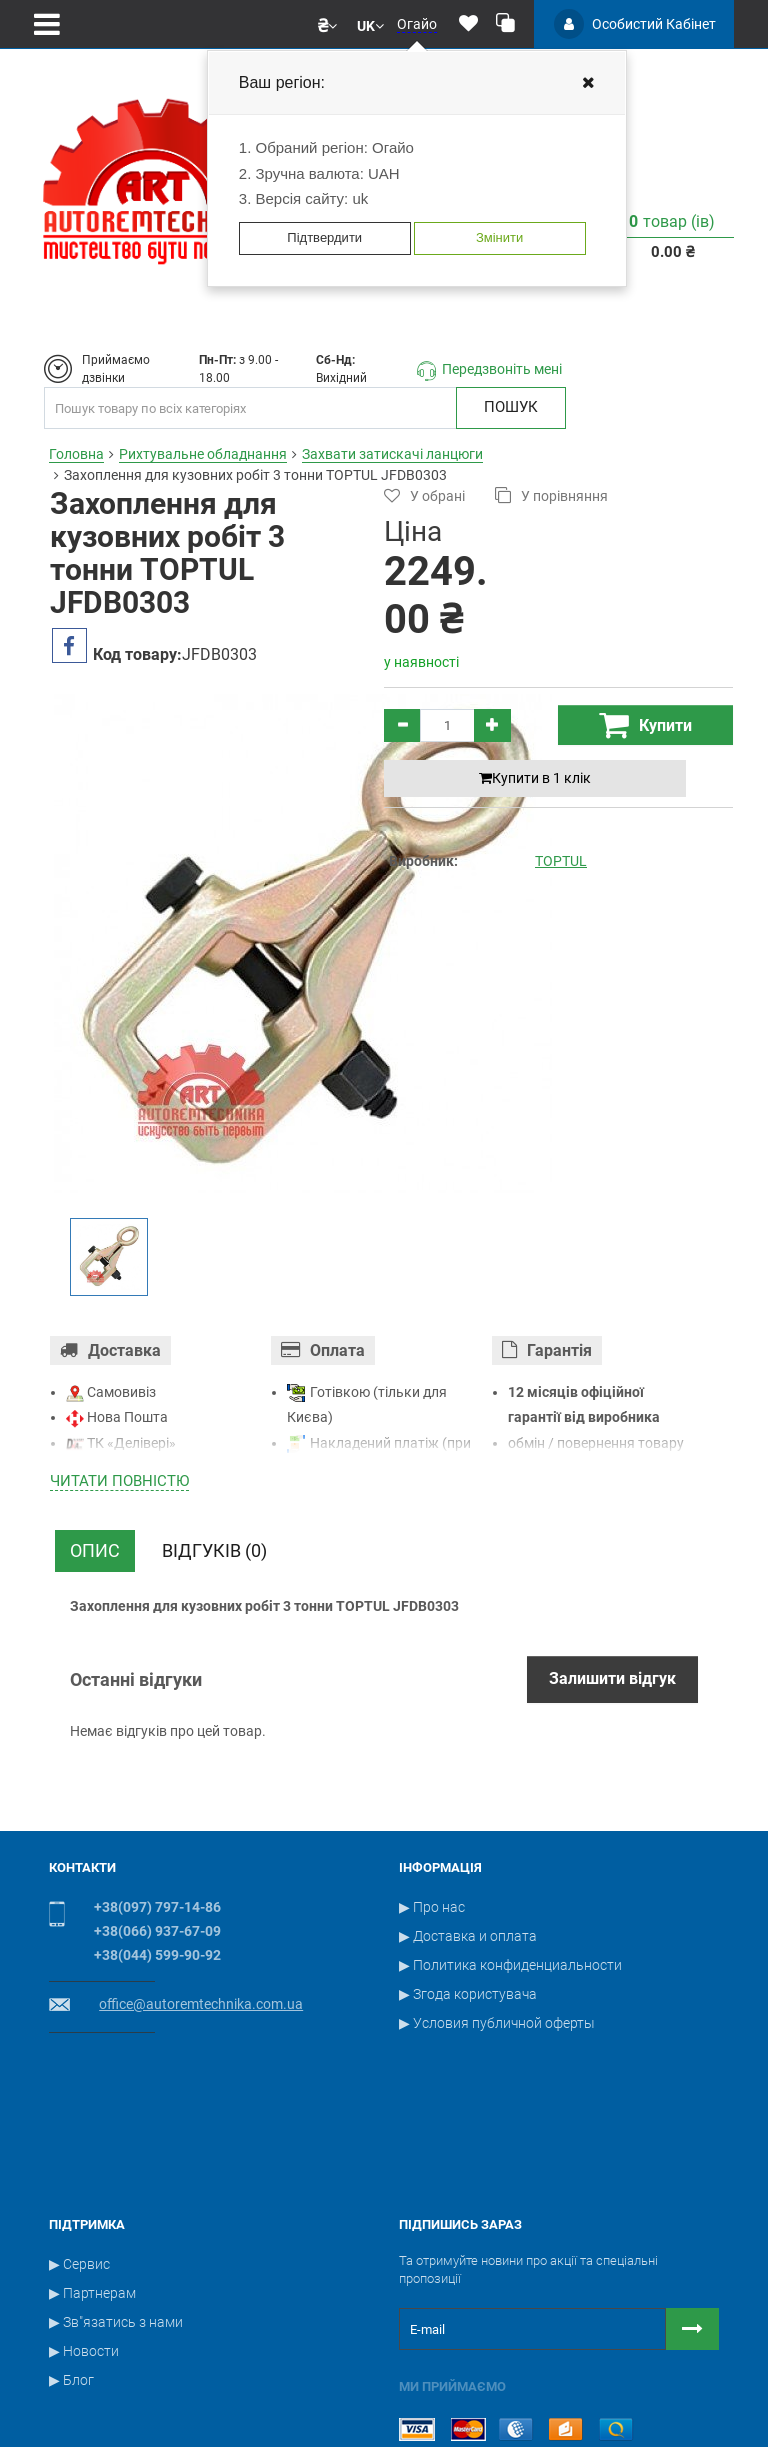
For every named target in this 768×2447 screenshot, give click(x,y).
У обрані (424, 495)
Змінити (499, 237)
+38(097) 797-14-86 (157, 1907)
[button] (327, 24)
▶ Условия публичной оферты (497, 2023)
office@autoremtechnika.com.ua (201, 2004)
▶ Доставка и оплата (468, 1936)
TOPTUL (561, 861)
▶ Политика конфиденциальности (510, 1965)
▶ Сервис (79, 2152)
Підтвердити (324, 237)
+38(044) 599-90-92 (157, 1955)
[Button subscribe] (692, 2217)
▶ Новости (84, 2239)
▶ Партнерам (92, 2181)
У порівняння (551, 495)
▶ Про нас (432, 1907)
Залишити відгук (612, 1678)
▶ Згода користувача (468, 1994)
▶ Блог (71, 2268)
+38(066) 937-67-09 (157, 1931)
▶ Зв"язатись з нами (116, 2210)
